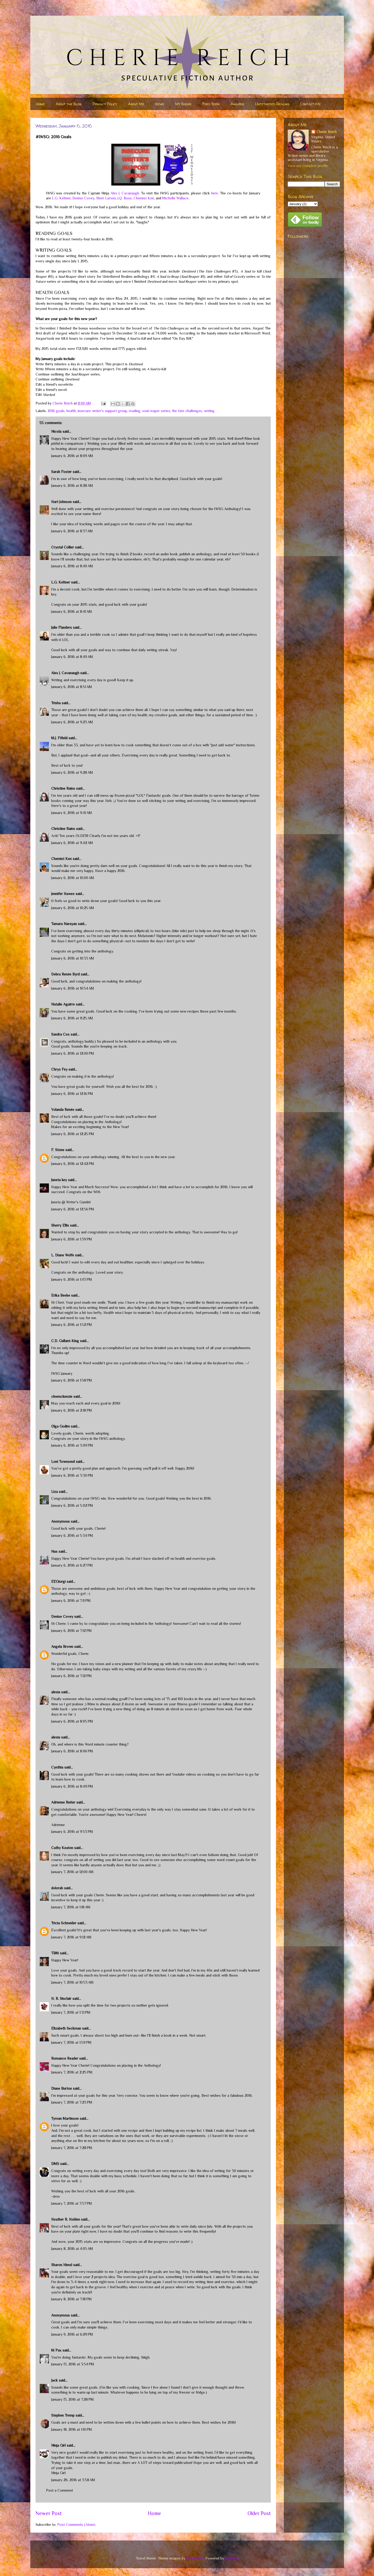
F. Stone (57, 1150)
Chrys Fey (59, 1069)
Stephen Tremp (62, 2415)
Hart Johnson (61, 502)
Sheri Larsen (106, 198)
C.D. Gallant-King (65, 1341)
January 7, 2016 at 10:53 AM (72, 1982)
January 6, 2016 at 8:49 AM (72, 657)
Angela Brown (62, 1646)
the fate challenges (187, 411)
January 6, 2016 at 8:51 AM (71, 687)
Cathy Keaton (62, 1848)
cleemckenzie (61, 1396)
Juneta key (59, 1180)
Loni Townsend (63, 1461)
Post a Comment (59, 2490)
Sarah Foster (61, 472)
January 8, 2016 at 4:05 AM (72, 2248)
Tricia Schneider (63, 1923)
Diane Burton (61, 2088)
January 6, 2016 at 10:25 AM (72, 908)
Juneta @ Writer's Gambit (71, 1202)
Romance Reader (65, 2058)
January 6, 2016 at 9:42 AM (72, 843)
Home (40, 103)
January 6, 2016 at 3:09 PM (72, 1445)
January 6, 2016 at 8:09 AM (72, 456)
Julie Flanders (61, 627)
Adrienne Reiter (63, 1802)
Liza (54, 1491)
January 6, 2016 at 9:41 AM (71, 813)
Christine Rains (63, 788)
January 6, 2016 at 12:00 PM (72, 1053)
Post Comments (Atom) (76, 2524)
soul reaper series (156, 411)
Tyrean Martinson (65, 2118)
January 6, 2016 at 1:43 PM (71, 1279)
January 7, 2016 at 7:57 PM (71, 2203)
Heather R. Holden (65, 2219)
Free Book (211, 103)
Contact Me (310, 103)
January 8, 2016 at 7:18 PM (71, 2299)
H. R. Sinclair (61, 1998)
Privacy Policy (105, 103)
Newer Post (49, 2513)
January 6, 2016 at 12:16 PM (72, 1093)
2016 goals (56, 411)
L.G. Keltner (61, 198)
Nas (55, 1551)
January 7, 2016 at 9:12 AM (71, 1937)
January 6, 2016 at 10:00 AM (72, 878)
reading (134, 411)
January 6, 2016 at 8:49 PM (72, 1786)
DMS (55, 2164)
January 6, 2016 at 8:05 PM (72, 1721)
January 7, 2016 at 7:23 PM (71, 2102)
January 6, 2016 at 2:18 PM (71, 1410)
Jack (54, 2380)
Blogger (231, 2558)
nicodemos (195, 2558)
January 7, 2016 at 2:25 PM (72, 2072)
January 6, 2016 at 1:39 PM (71, 1239)
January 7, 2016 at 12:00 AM (72, 1872)
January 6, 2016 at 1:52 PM (71, 1324)
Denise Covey (83, 198)
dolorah (57, 1888)
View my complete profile (308, 166)
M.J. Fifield (59, 738)
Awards (237, 103)
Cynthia (57, 1767)
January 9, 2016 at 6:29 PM (72, 2334)
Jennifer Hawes (62, 894)
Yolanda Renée (62, 1109)
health (71, 411)
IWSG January (61, 1373)
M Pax (56, 2350)
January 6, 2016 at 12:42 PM (72, 1164)
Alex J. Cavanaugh (125, 193)
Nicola (56, 431)
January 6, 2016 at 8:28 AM (72, 485)
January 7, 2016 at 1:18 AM (70, 1907)
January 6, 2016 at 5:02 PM (72, 1505)
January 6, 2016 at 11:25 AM (72, 1018)
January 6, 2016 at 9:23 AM (72, 722)
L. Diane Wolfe (62, 1255)
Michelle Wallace (175, 198)
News (159, 103)
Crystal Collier (62, 547)
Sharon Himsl (61, 2265)
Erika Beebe (60, 1295)
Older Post (259, 2513)
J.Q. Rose (125, 198)
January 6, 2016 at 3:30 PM (72, 1475)
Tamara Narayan (64, 924)
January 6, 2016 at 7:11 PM (71, 1600)
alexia (55, 1692)
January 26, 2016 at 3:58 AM (73, 2480)
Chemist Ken (144, 198)
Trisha (56, 703)
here (214, 193)
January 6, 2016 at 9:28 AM (72, 772)
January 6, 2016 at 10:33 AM (72, 958)
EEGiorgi (58, 1581)
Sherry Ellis (60, 1225)
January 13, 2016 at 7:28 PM (72, 2399)
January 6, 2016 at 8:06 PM (72, 1751)
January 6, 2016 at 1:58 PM (71, 1380)
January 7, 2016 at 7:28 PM (71, 2148)
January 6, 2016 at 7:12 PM (71, 1630)
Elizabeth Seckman (66, 2028)
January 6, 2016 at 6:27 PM (72, 1565)
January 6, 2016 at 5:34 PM (72, 1535)
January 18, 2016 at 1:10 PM (71, 2429)
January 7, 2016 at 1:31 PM (70, 2012)
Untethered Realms (272, 103)
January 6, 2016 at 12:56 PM (72, 1209)
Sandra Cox (60, 1034)
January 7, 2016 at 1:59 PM (71, 2042)
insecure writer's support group (102, 411)
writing (209, 411)
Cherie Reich (327, 132)
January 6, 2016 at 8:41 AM (71, 611)
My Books (183, 103)
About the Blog (69, 103)
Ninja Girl (58, 2445)
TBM (55, 1953)
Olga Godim (60, 1426)
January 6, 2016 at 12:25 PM (72, 1134)
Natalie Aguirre (63, 1004)
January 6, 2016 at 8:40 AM (72, 566)
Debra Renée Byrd (65, 974)
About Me (136, 103)
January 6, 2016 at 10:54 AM (72, 988)
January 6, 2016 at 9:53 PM (72, 1831)
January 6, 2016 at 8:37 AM (72, 531)
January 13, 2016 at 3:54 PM (72, 2364)
